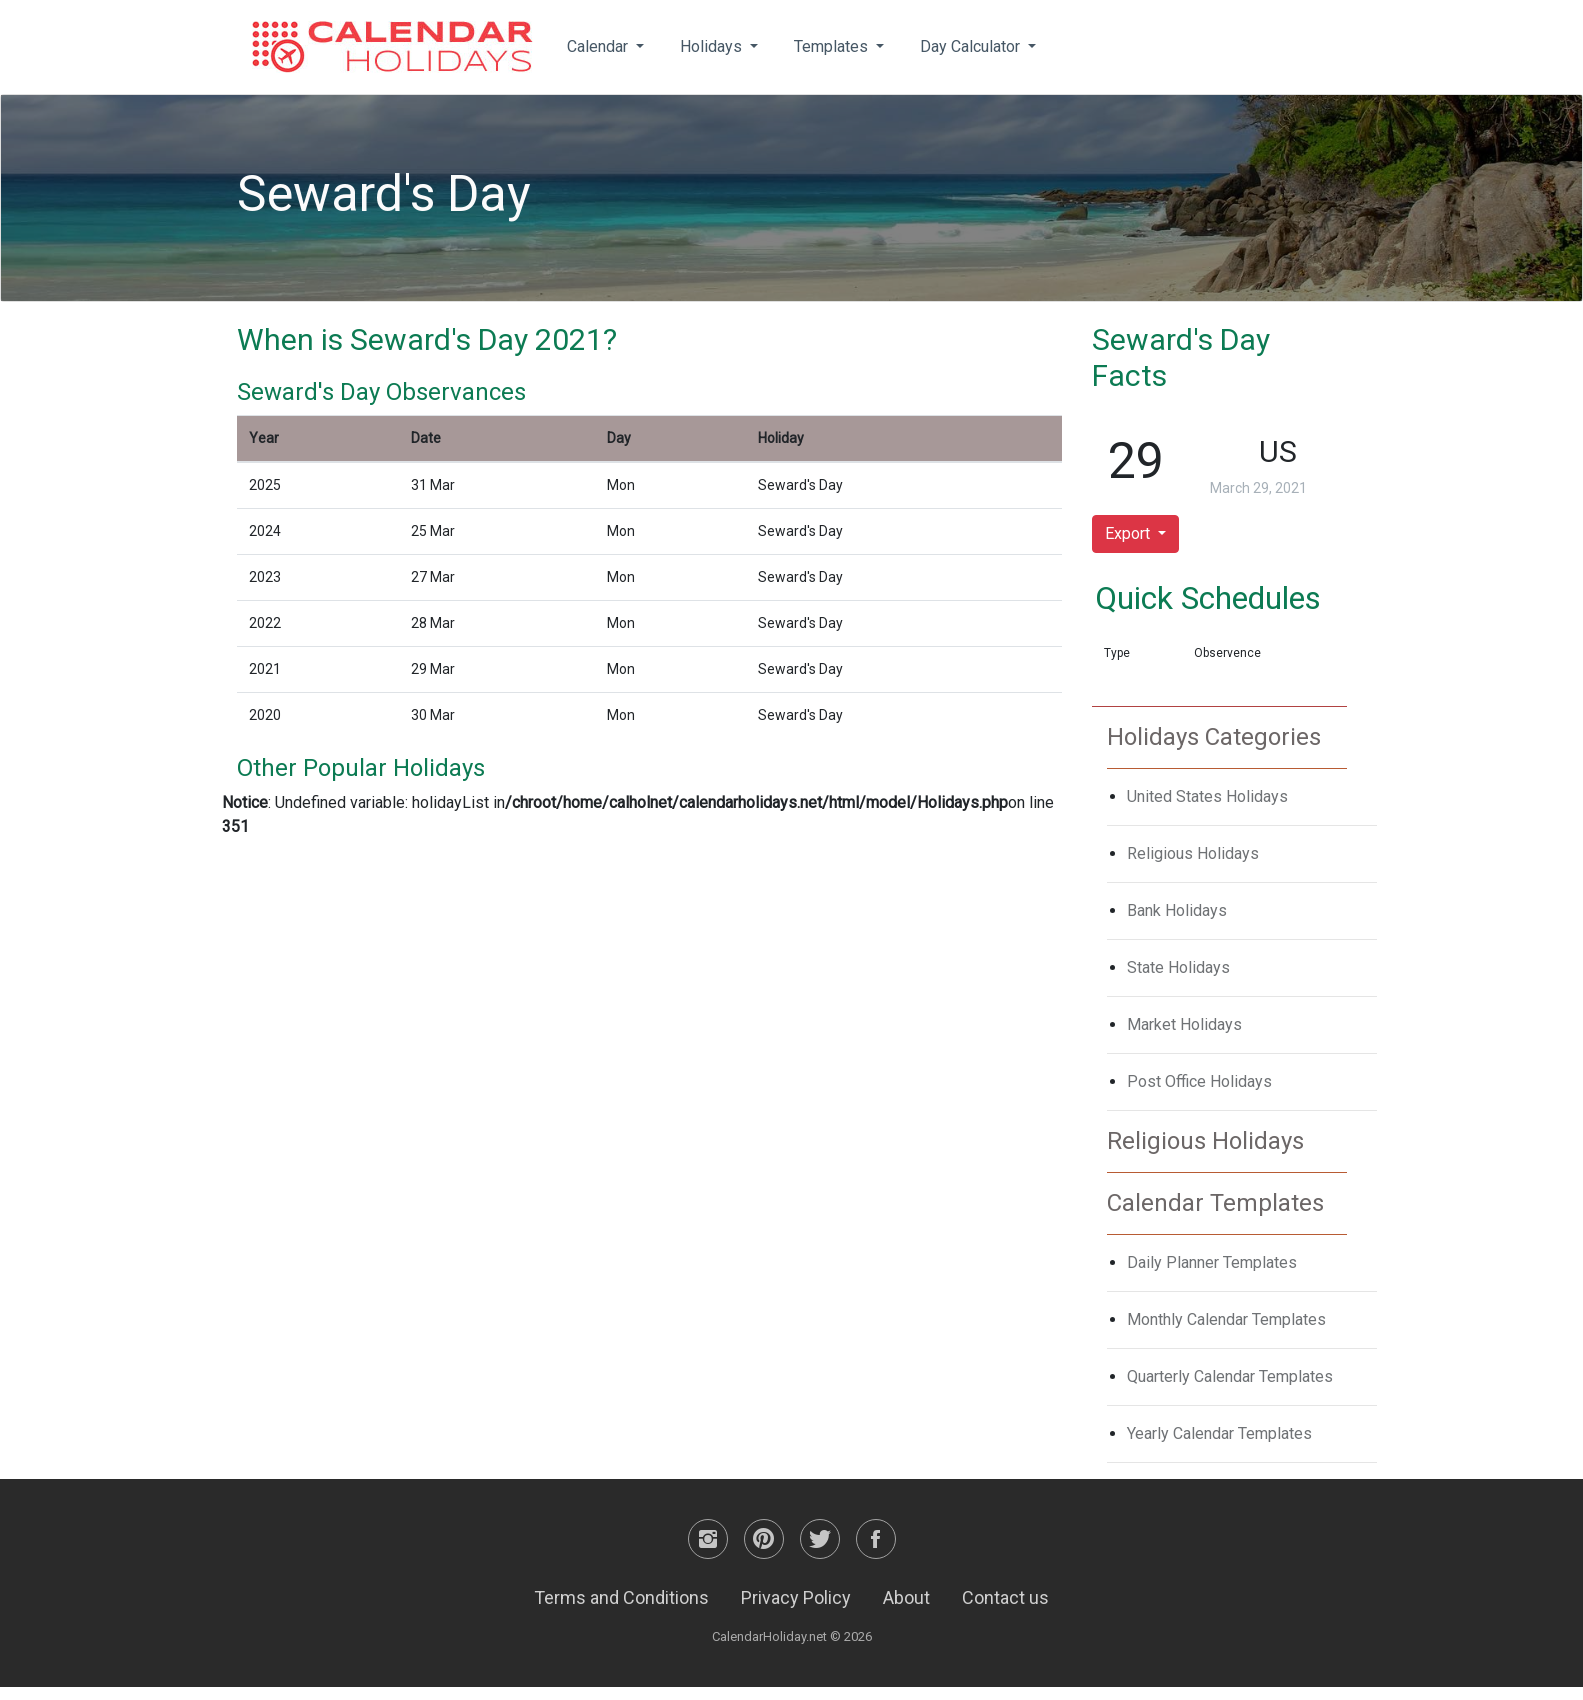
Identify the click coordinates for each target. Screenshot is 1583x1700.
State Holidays (1178, 967)
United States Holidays (1207, 796)
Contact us (1005, 1597)
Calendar (599, 46)
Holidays (713, 46)
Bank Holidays (1177, 910)
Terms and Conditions (621, 1597)
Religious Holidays (1193, 853)
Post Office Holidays (1199, 1081)
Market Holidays (1184, 1024)
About (906, 1597)
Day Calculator (972, 46)
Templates (833, 46)
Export (1129, 533)
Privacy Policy (796, 1597)
